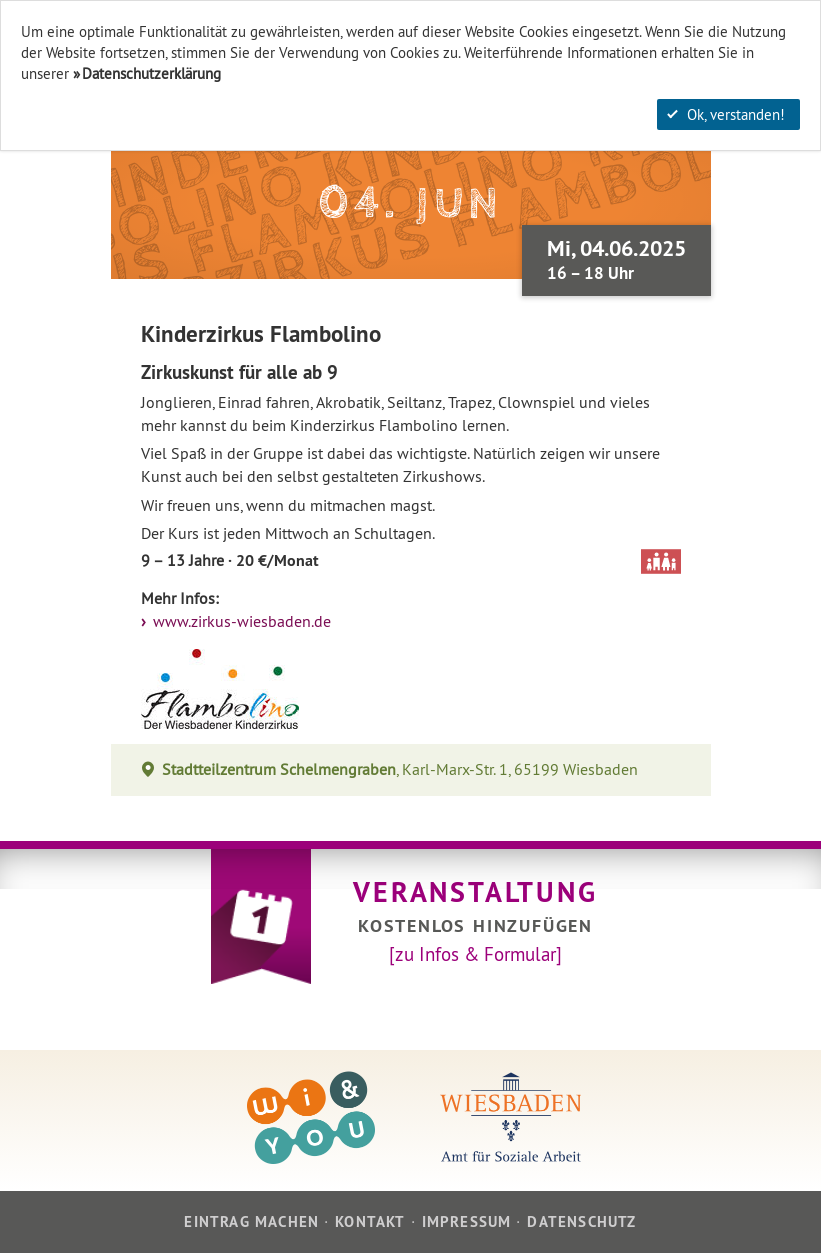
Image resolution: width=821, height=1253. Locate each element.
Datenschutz (581, 1221)
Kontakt (370, 1221)
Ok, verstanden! (726, 114)
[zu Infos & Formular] (475, 954)
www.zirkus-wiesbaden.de (240, 621)
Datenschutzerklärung (151, 73)
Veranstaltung (475, 892)
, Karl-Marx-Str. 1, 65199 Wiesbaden (400, 769)
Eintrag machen (251, 1221)
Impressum (467, 1221)
